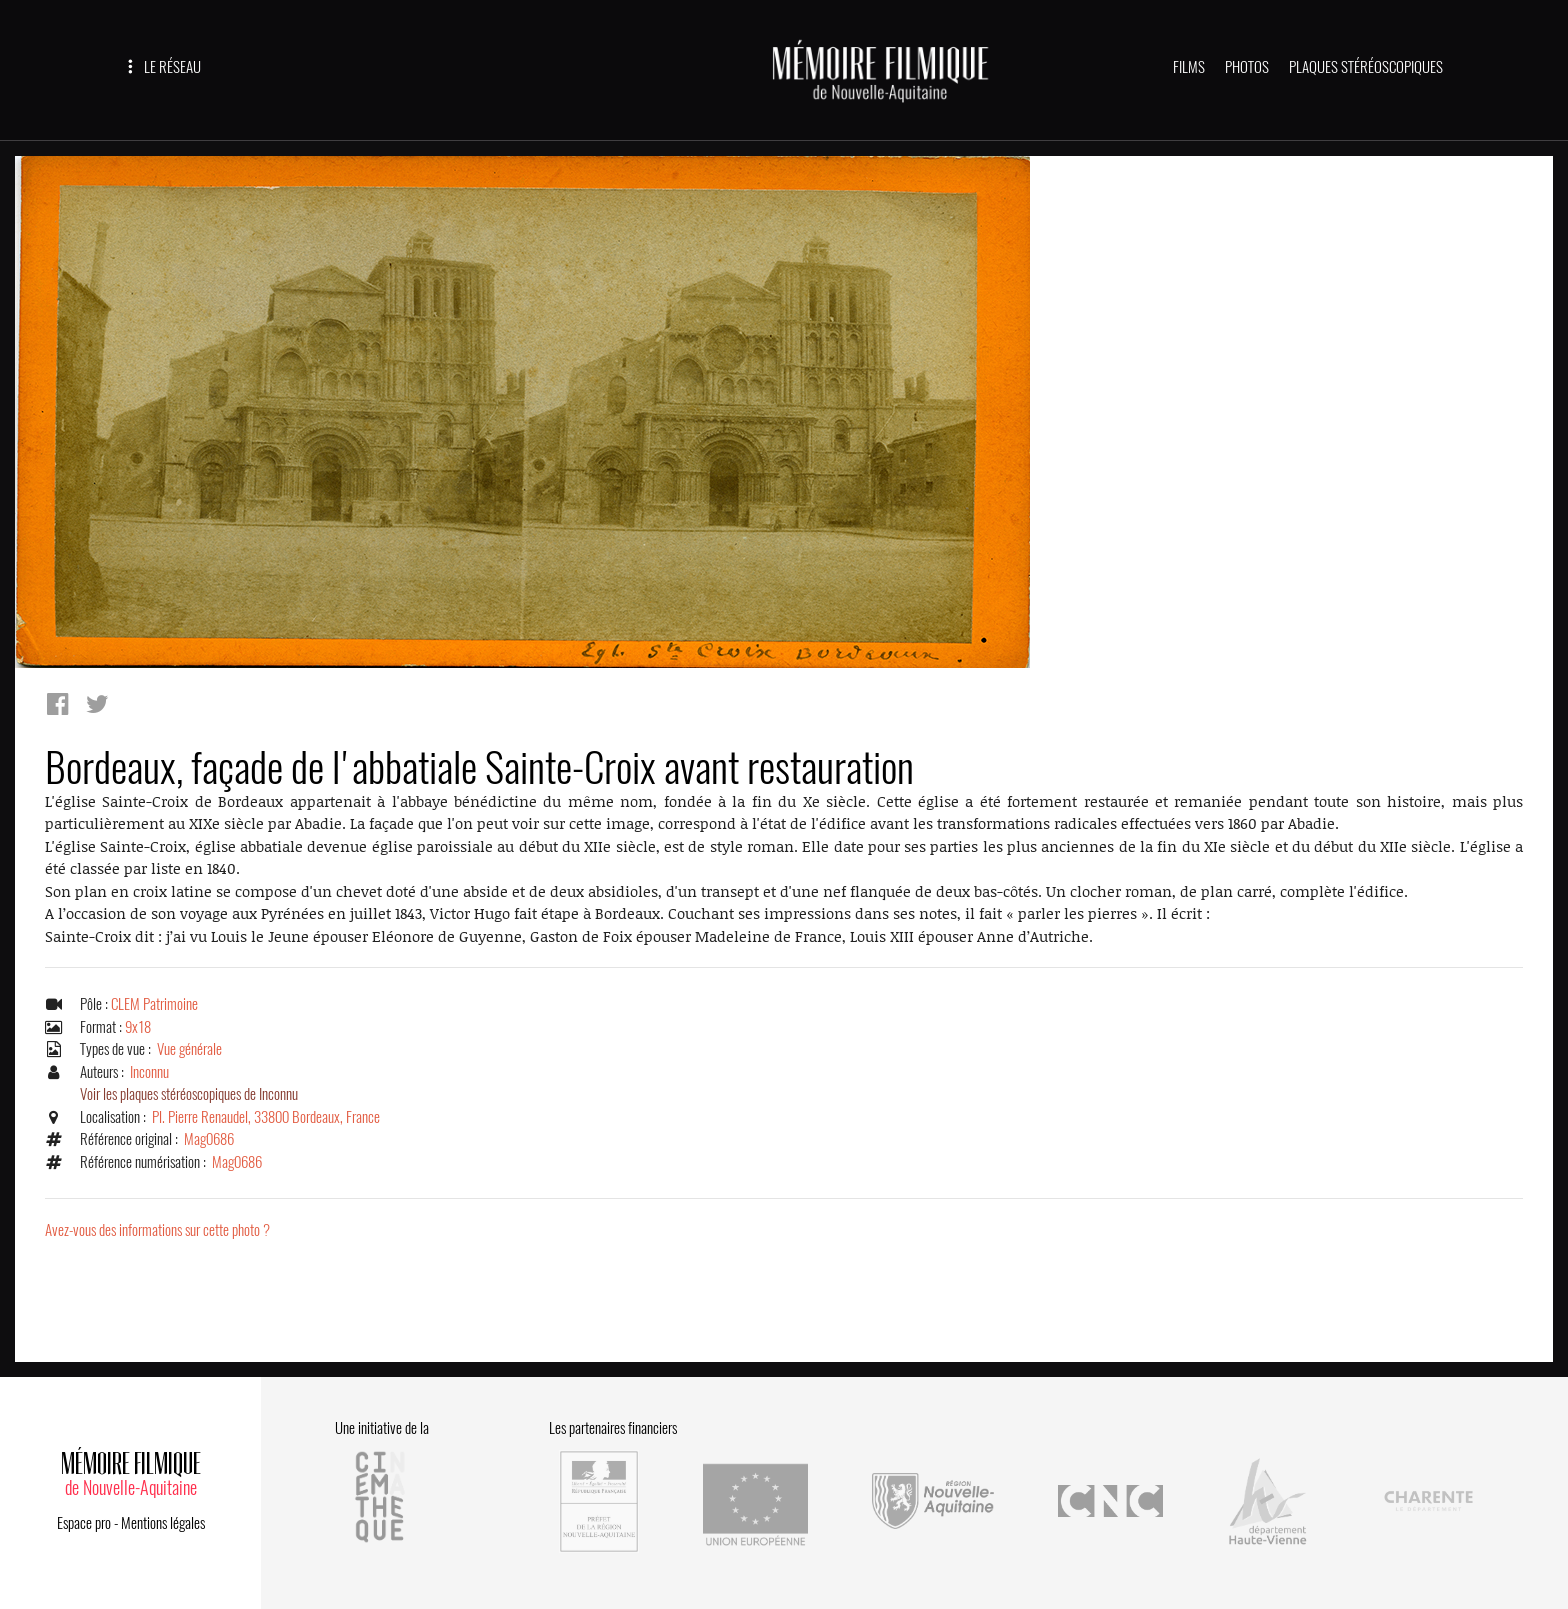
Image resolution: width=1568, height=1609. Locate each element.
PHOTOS (1247, 67)
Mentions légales (163, 1523)
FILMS (1189, 67)
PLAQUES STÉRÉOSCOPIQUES (1366, 67)
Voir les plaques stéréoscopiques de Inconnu (189, 1094)
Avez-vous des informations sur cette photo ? (157, 1230)
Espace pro (84, 1523)
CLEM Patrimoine (154, 1004)
